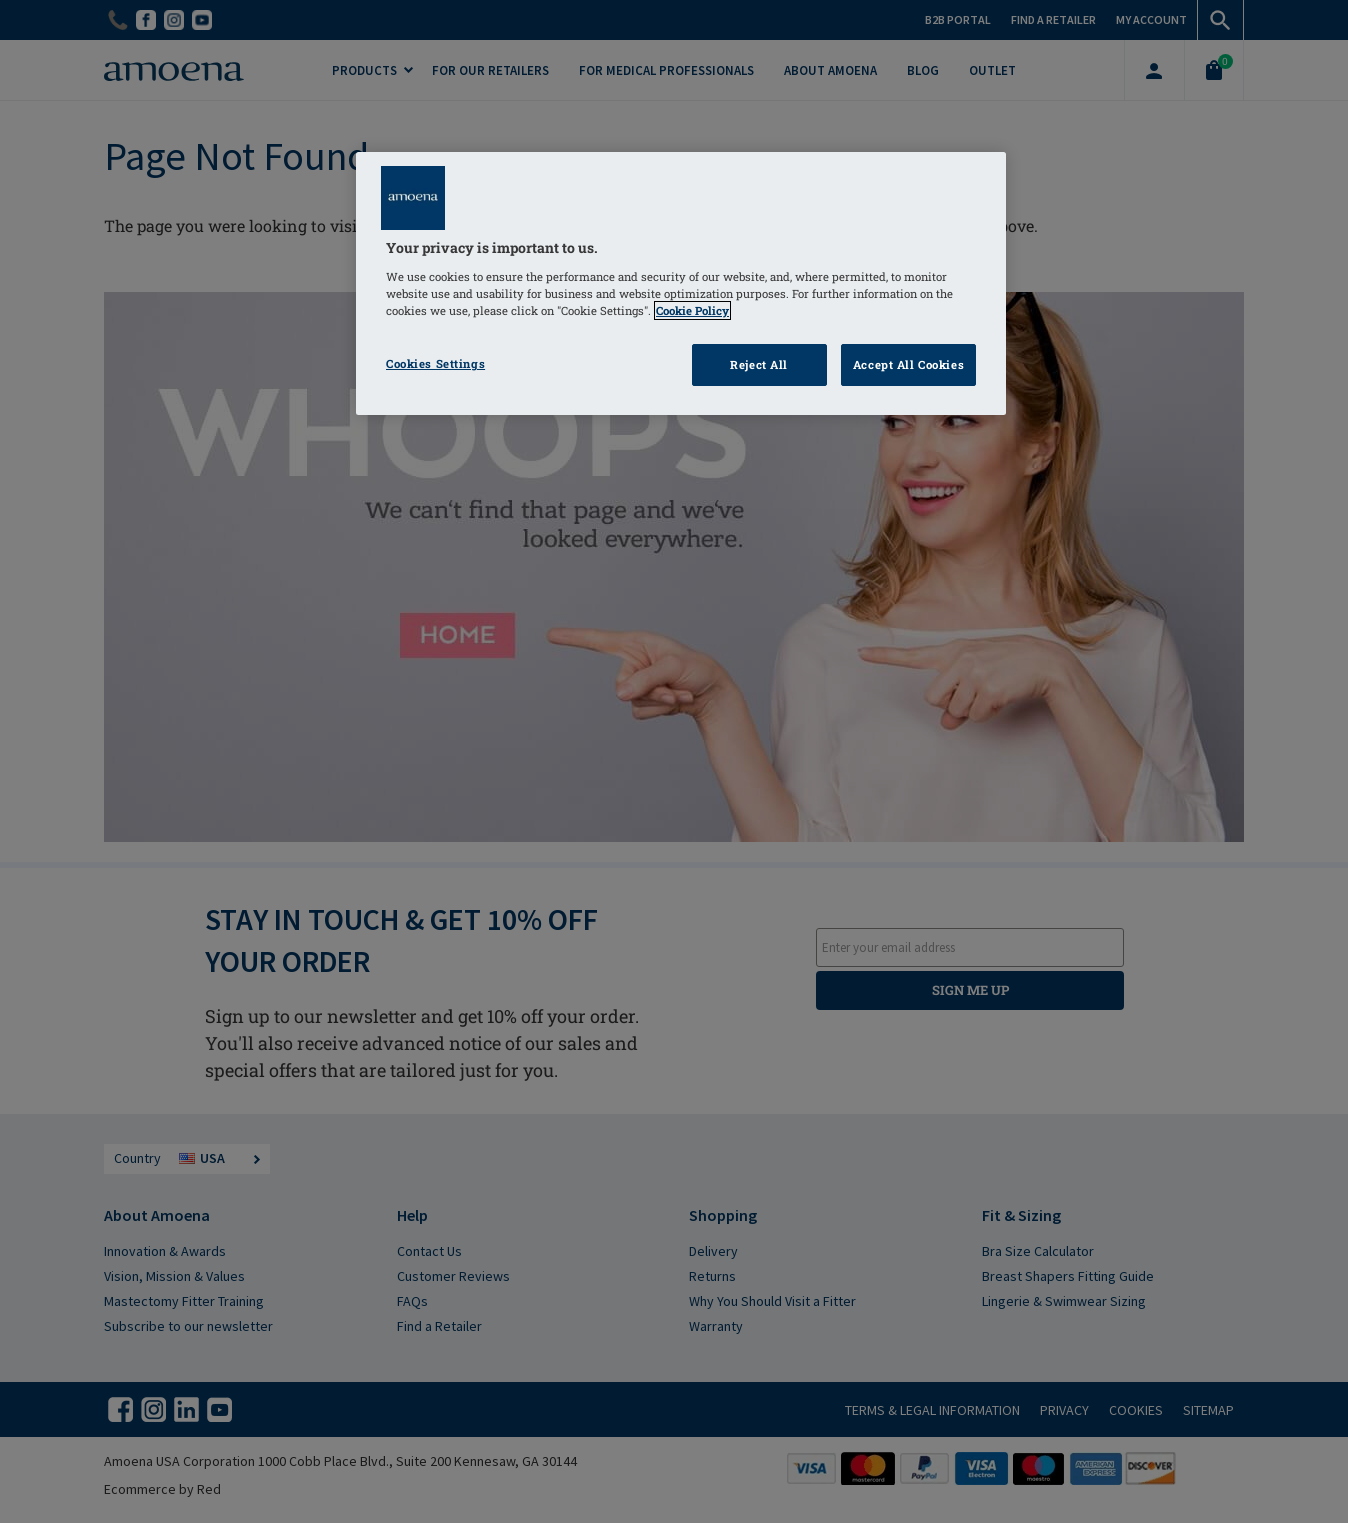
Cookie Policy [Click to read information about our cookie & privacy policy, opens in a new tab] (692, 310)
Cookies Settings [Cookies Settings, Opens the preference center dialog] (435, 363)
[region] (681, 283)
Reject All (759, 364)
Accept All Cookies (908, 364)
